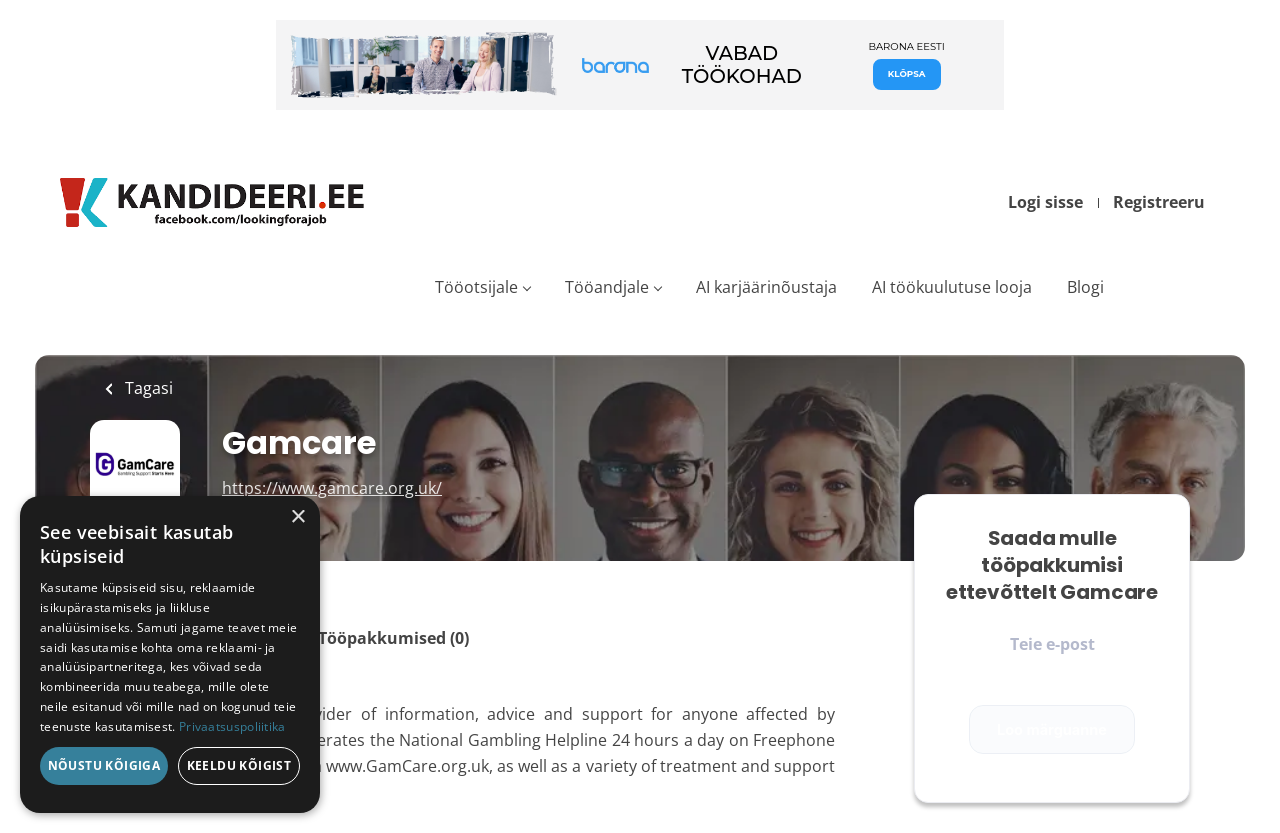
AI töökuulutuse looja (952, 287)
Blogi (1085, 287)
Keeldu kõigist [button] (239, 765)
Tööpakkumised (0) (393, 638)
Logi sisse (1045, 202)
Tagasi (147, 388)
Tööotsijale (476, 287)
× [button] (297, 517)
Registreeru (1159, 202)
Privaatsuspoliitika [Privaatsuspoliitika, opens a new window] (232, 726)
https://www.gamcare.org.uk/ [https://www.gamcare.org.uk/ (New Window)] (332, 488)
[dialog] (170, 654)
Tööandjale (607, 287)
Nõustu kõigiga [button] (104, 765)
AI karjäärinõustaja (766, 287)
